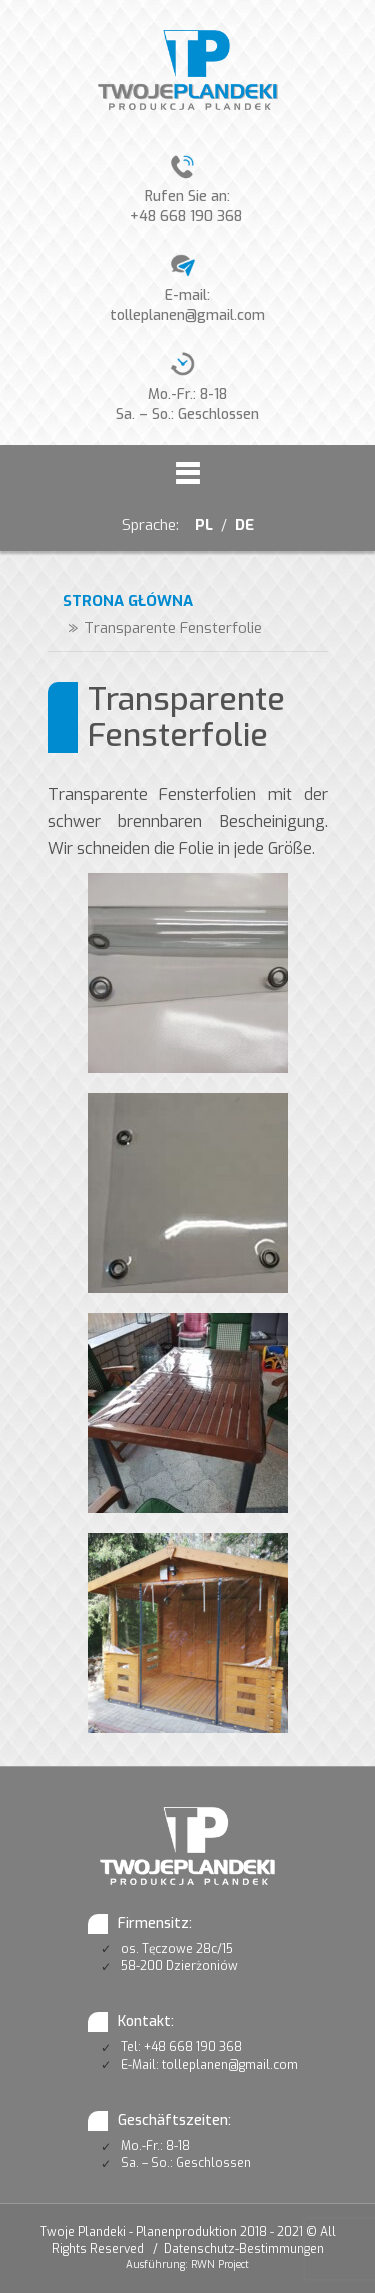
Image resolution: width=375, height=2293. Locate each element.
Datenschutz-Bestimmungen (244, 2249)
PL (202, 525)
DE (244, 525)
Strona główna (128, 601)
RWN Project (220, 2264)
